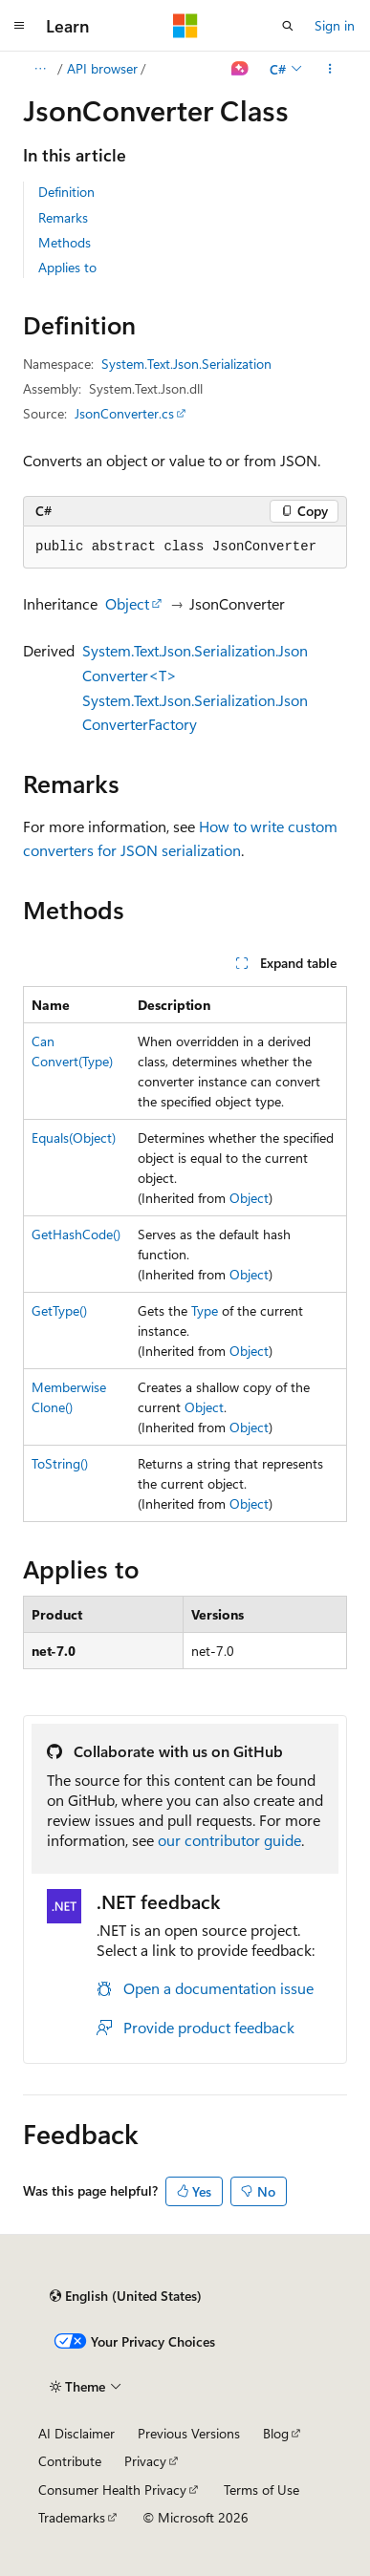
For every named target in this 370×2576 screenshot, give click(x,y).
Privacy (145, 2461)
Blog (276, 2433)
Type (204, 1310)
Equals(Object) (74, 1137)
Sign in (335, 25)
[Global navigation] (19, 26)
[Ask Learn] (240, 69)
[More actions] (330, 69)
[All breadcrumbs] (39, 69)
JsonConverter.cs (124, 413)
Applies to (67, 267)
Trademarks (71, 2517)
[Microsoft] (185, 25)
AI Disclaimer (76, 2433)
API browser (102, 68)
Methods (64, 242)
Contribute (69, 2461)
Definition (66, 191)
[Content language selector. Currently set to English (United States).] (125, 2296)
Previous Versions (189, 2433)
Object (127, 603)
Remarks (63, 217)
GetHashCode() (76, 1234)
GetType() (59, 1310)
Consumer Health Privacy (112, 2489)
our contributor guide (229, 1840)
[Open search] (288, 26)
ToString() (60, 1463)
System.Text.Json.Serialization (186, 363)
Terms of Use (261, 2489)
